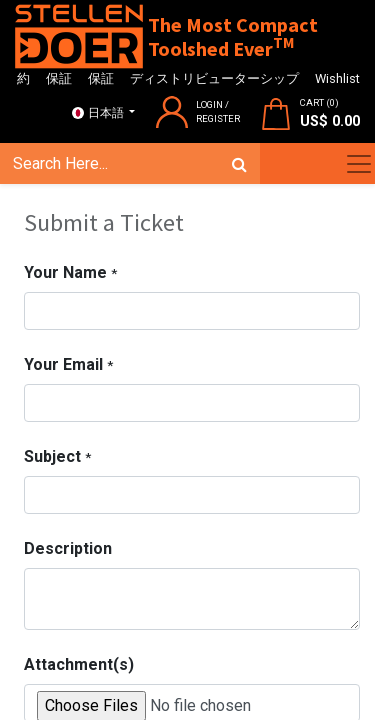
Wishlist (337, 78)
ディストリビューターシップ (214, 78)
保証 (59, 78)
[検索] (239, 164)
